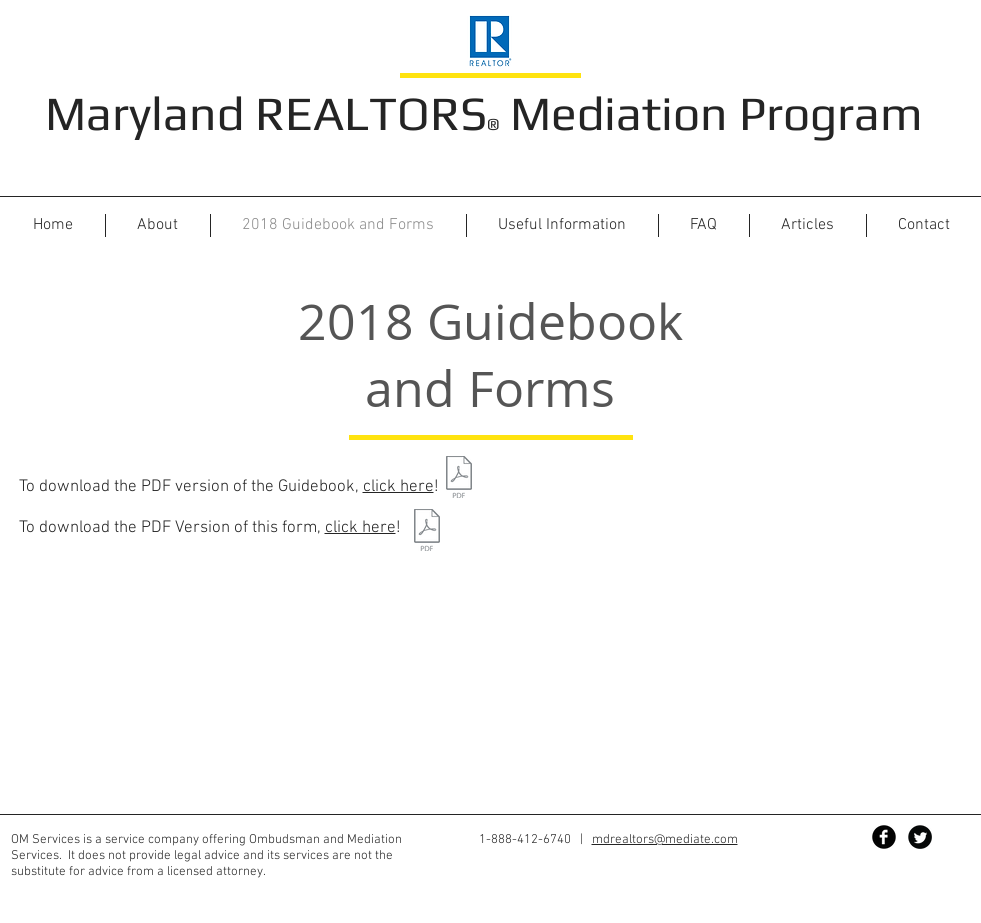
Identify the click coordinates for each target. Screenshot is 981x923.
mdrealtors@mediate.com (665, 840)
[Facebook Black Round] (884, 837)
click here (398, 487)
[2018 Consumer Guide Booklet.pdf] (459, 479)
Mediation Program (711, 113)
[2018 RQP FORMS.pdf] (427, 532)
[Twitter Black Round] (920, 837)
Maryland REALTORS (266, 113)
